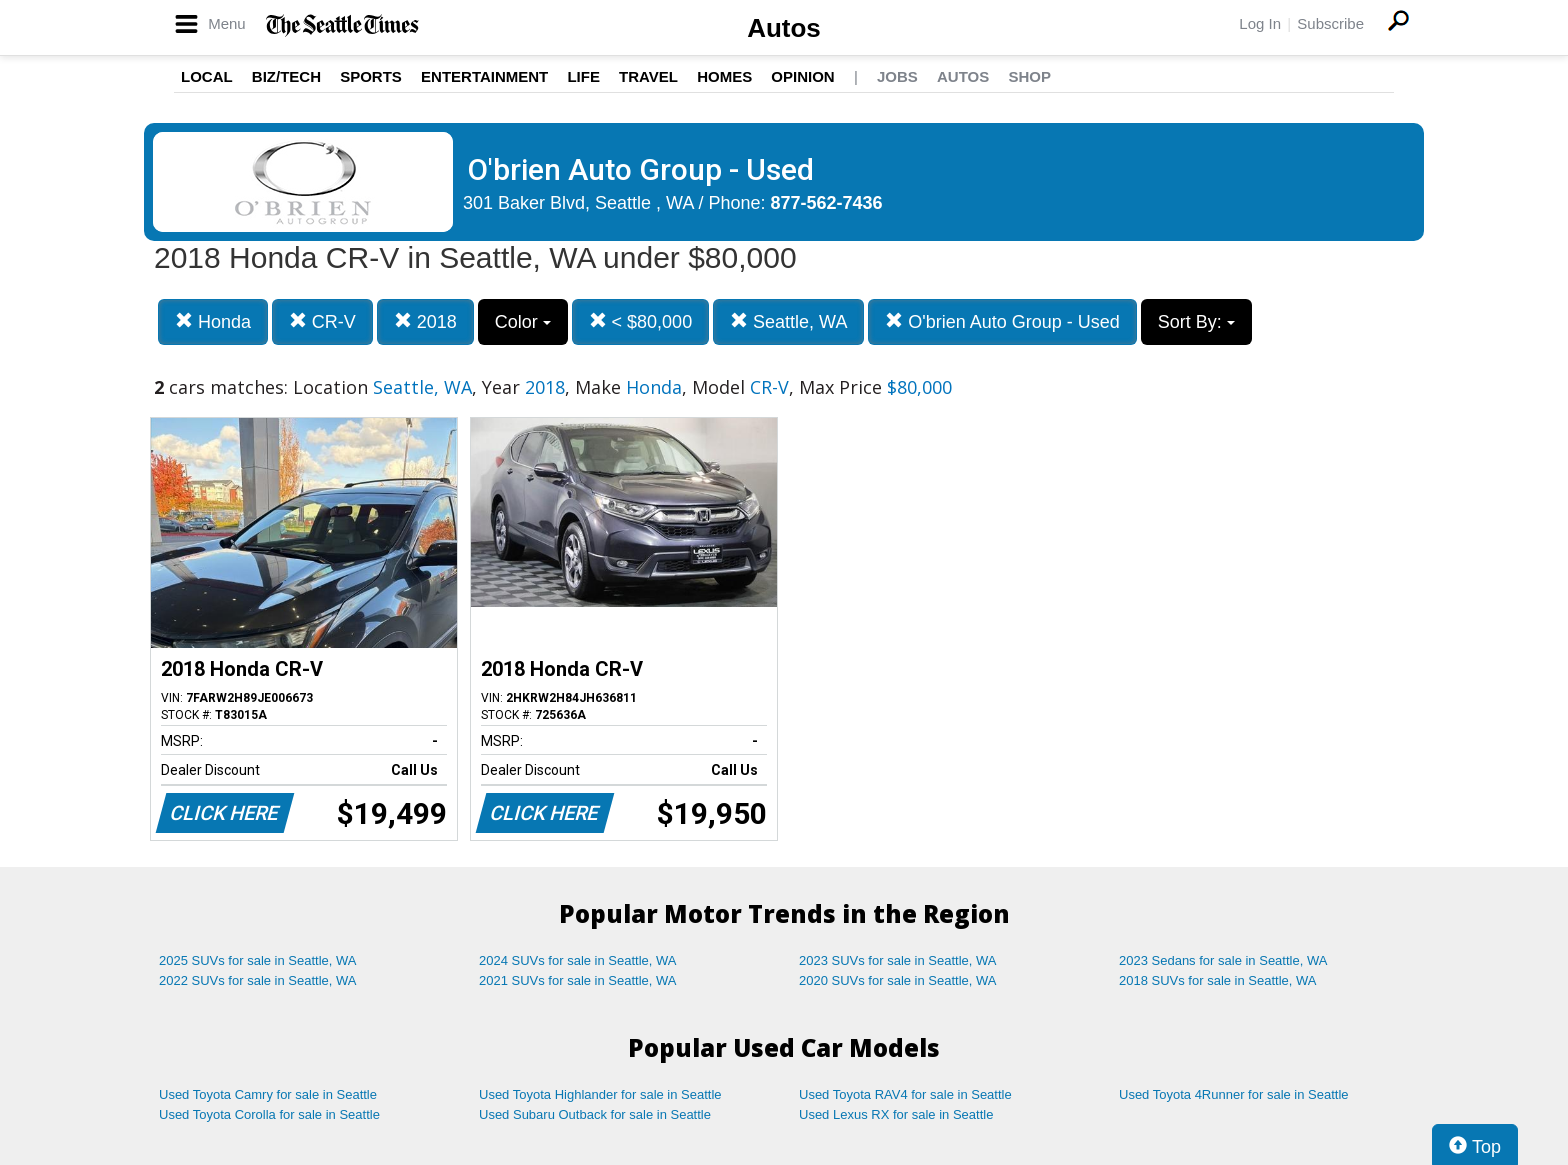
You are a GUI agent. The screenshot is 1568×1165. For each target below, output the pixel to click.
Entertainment (484, 76)
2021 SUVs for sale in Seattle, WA (578, 980)
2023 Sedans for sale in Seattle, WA (1223, 960)
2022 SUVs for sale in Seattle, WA (258, 980)
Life (583, 76)
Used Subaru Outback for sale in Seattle (595, 1114)
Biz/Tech (286, 76)
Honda (213, 321)
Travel (648, 76)
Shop (1029, 76)
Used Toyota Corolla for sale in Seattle (269, 1114)
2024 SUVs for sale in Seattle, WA (578, 960)
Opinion (802, 76)
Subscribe (1330, 23)
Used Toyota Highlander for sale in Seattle (600, 1094)
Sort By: (1196, 322)
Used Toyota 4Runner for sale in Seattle (1234, 1094)
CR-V (322, 321)
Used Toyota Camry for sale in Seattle (268, 1094)
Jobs (897, 76)
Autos (784, 28)
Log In (1260, 23)
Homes (724, 76)
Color (523, 322)
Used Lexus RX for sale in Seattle (896, 1114)
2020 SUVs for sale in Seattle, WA (898, 980)
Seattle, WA (788, 321)
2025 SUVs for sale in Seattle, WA (258, 960)
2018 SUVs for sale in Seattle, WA (1218, 980)
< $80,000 (641, 321)
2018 (425, 321)
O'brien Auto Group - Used (1002, 321)
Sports (371, 76)
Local (207, 76)
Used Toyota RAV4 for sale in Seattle (905, 1094)
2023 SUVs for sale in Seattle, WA (898, 960)
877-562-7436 (827, 203)
